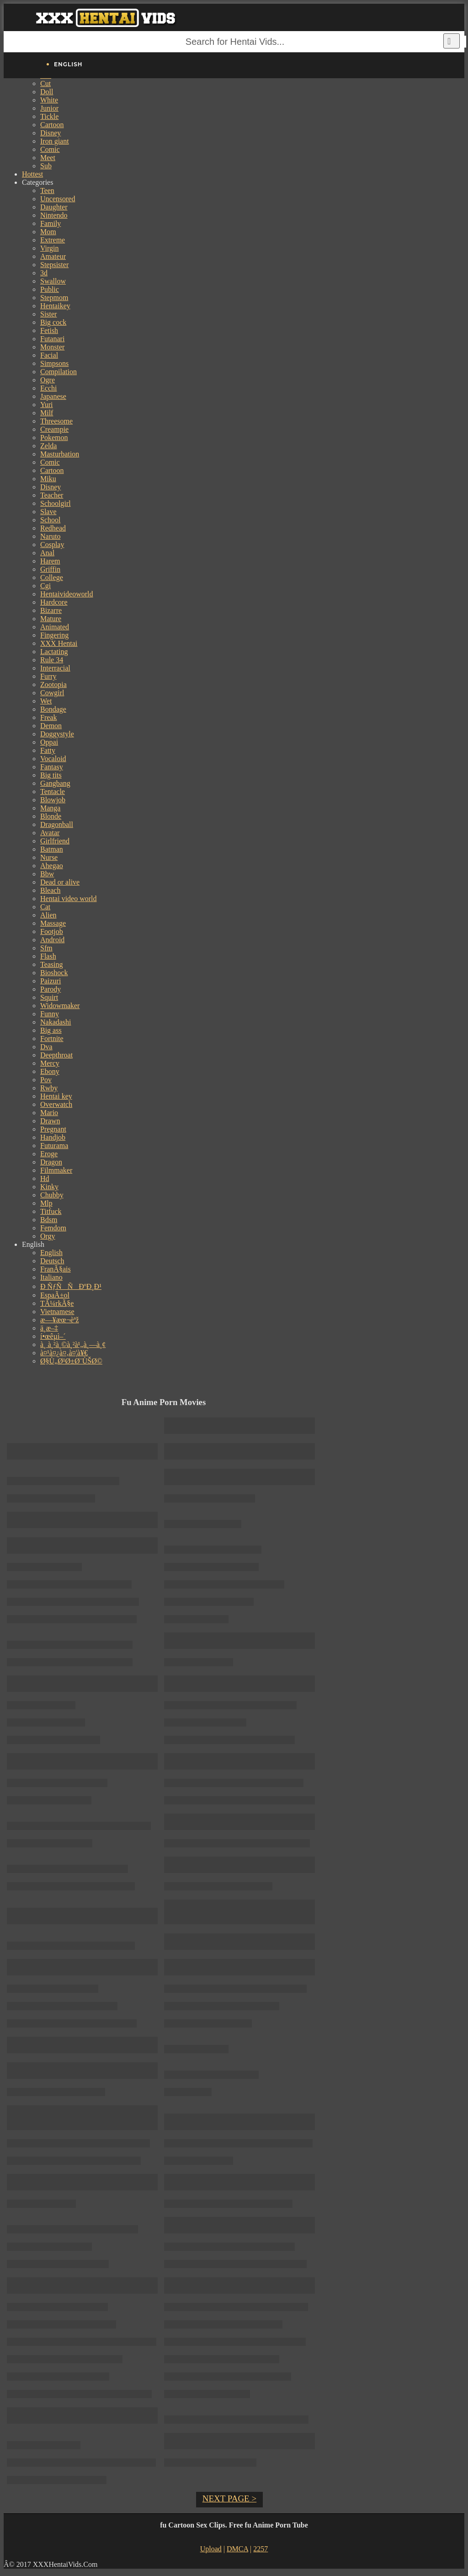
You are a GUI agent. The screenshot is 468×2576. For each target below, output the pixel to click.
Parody (50, 989)
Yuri (46, 404)
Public (49, 289)
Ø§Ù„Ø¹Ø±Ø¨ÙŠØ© (71, 1361)
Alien (48, 915)
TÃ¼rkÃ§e (57, 1303)
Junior (49, 108)
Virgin (49, 248)
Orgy (47, 1236)
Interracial (55, 668)
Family (50, 223)
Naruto (50, 536)
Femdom (53, 1228)
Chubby (52, 1195)
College (51, 577)
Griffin (50, 569)
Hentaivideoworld (66, 594)
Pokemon (54, 437)
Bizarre (51, 610)
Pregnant (53, 1129)
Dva (46, 1047)
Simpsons (54, 363)
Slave (48, 511)
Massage (53, 923)
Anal (47, 553)
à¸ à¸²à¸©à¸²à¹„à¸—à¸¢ (73, 1344)
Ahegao (51, 865)
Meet (47, 157)
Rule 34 (51, 660)
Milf (46, 413)
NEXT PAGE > (229, 2498)
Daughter (54, 207)
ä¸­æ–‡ (49, 1328)
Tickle (49, 116)
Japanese (53, 396)
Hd (44, 1178)
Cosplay (52, 544)
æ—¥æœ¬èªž (59, 1320)
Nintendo (54, 215)
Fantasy (51, 767)
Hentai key (56, 1096)
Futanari (52, 339)
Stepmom (54, 297)
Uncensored (57, 199)
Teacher (51, 495)
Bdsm (48, 1220)
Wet (46, 701)
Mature (50, 619)
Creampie (54, 429)
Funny (49, 1014)
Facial (49, 355)
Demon (51, 726)
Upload (211, 2549)
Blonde (50, 816)
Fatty (47, 750)
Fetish (49, 330)
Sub (46, 166)
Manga (50, 808)
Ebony (49, 1071)
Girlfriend (54, 841)
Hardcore (54, 602)
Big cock (53, 322)
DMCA (237, 2549)
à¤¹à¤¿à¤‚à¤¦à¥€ (64, 1353)
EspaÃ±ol (54, 1295)
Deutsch (52, 1261)
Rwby (49, 1088)
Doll (46, 92)
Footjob (51, 931)
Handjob (52, 1137)
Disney (50, 133)
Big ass (51, 1030)
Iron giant (54, 141)
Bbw (47, 874)
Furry (48, 676)
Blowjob (52, 800)
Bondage (53, 709)
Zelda (48, 446)
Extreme (52, 240)
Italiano (51, 1277)
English (51, 1252)
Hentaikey (55, 306)
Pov (46, 1080)
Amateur (53, 256)
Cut (45, 83)
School (50, 520)
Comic (50, 149)
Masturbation (59, 454)
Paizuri (50, 981)
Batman (51, 849)
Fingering (54, 635)
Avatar (49, 833)
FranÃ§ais (55, 1269)
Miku (48, 479)
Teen (47, 190)
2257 (260, 2549)
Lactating (54, 651)
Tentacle (52, 791)
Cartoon (52, 125)
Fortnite (52, 1038)
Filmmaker (56, 1170)
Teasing (51, 964)
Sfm (46, 948)
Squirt (49, 997)
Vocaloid (53, 758)
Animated (54, 627)
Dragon (51, 1162)
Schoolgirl (55, 503)
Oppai (49, 742)
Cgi (45, 586)
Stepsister (54, 264)
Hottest (32, 174)
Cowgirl (52, 693)
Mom (48, 232)
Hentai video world (68, 898)
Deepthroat (56, 1055)
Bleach (50, 890)
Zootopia (53, 684)
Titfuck (51, 1211)
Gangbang (55, 783)
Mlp (46, 1203)
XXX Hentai (58, 643)
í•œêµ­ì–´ (53, 1336)
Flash (48, 956)
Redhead (53, 528)
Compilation (58, 372)
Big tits (51, 775)
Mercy (49, 1063)
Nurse (49, 857)
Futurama (54, 1145)
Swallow (53, 281)
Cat (45, 907)
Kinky (49, 1187)
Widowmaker (60, 1005)
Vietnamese (57, 1311)
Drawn (50, 1121)
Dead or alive (60, 882)
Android (52, 940)
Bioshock (54, 973)
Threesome (56, 421)
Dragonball (56, 824)
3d (44, 273)
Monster (52, 347)
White (49, 100)
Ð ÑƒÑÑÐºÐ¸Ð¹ (70, 1286)
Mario (49, 1112)
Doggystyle (57, 734)
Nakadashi (55, 1022)
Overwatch (56, 1104)
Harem (50, 561)
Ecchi (48, 388)
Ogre (47, 380)
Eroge (49, 1154)
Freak (48, 717)
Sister (48, 314)
